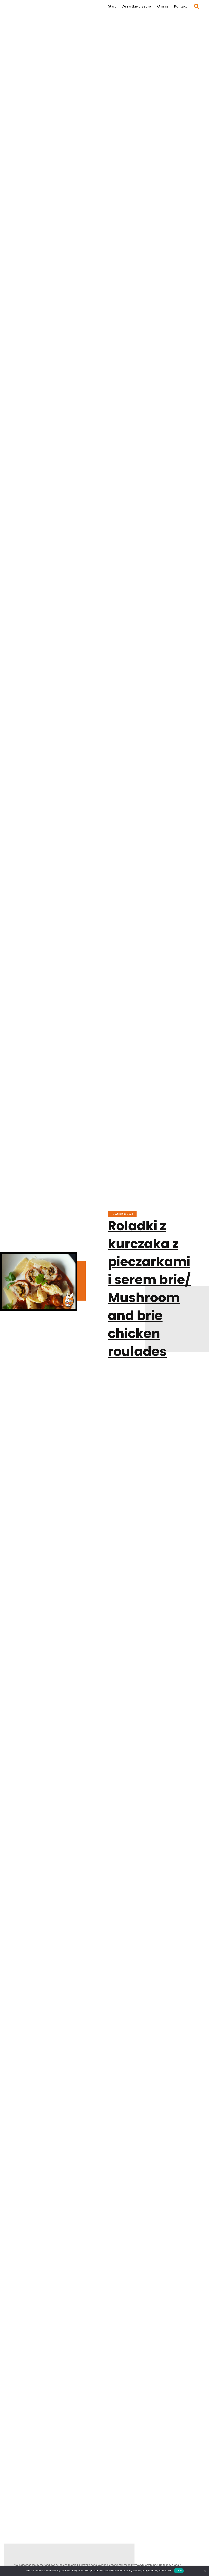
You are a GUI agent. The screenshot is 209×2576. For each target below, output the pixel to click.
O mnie (162, 6)
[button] (196, 6)
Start (112, 6)
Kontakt (180, 6)
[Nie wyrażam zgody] (204, 2570)
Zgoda (179, 2570)
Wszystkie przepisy (137, 6)
